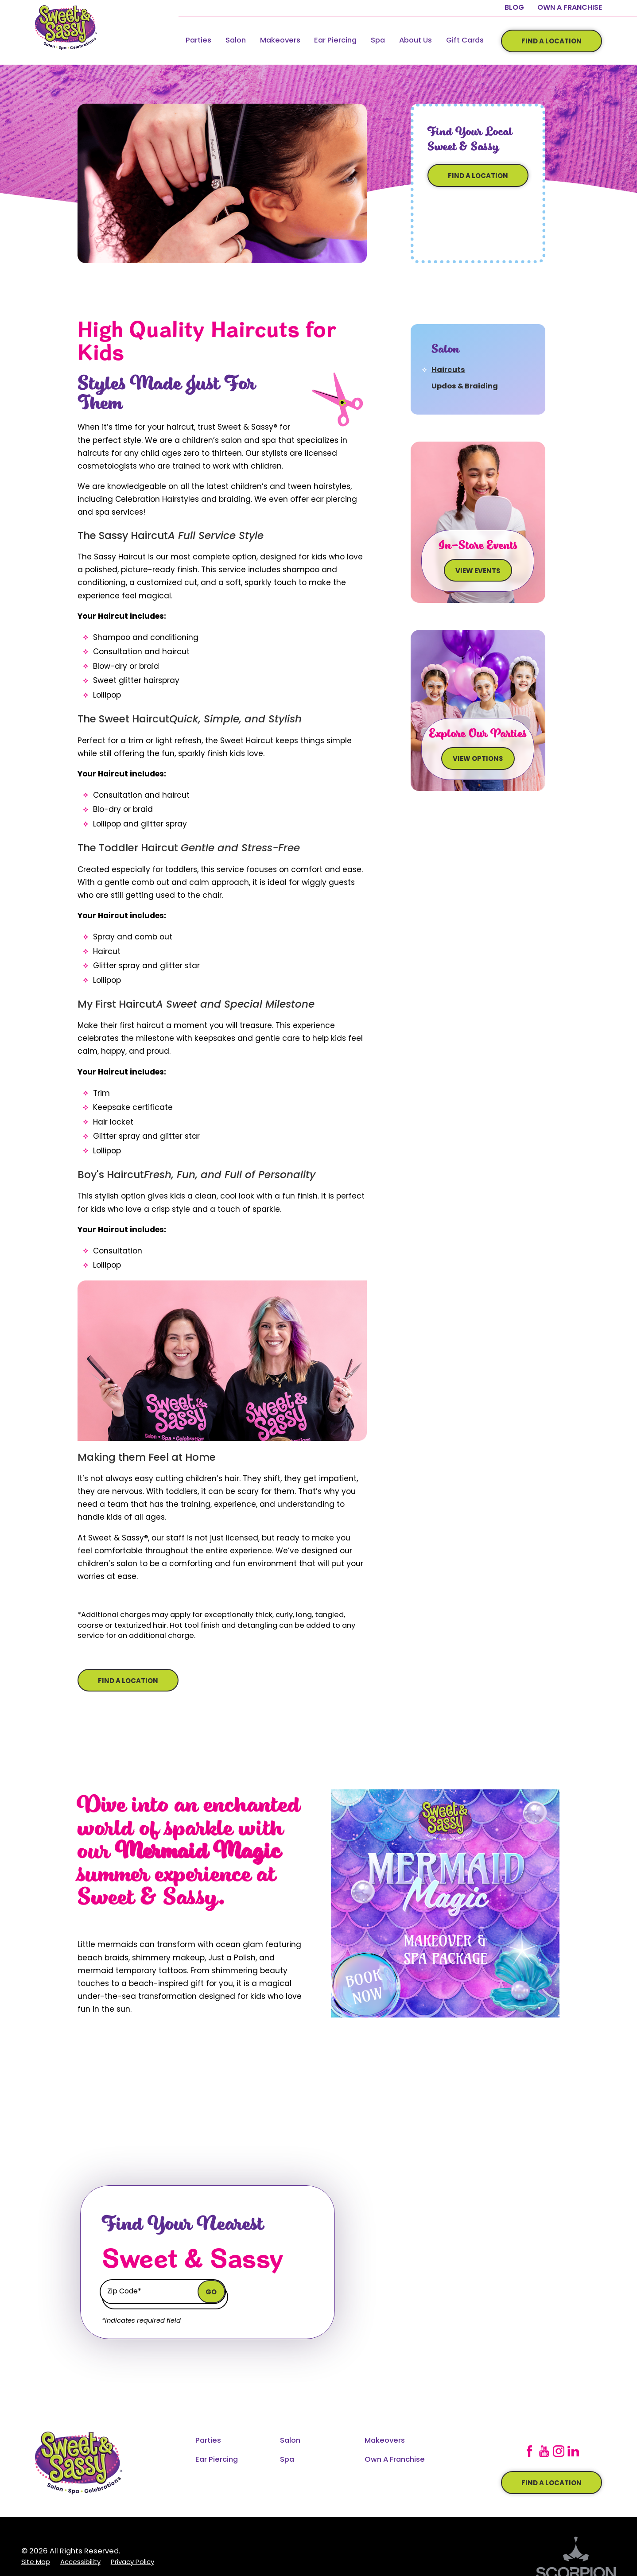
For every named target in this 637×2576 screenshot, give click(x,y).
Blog (514, 8)
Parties (198, 40)
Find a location (551, 2483)
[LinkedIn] (573, 2451)
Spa (378, 40)
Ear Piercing (335, 40)
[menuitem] (198, 41)
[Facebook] (529, 2451)
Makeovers (280, 40)
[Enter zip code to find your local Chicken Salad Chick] (150, 2291)
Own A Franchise (569, 8)
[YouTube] (544, 2451)
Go (211, 2292)
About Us (415, 40)
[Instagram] (558, 2451)
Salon (235, 40)
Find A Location (551, 42)
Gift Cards (465, 40)
